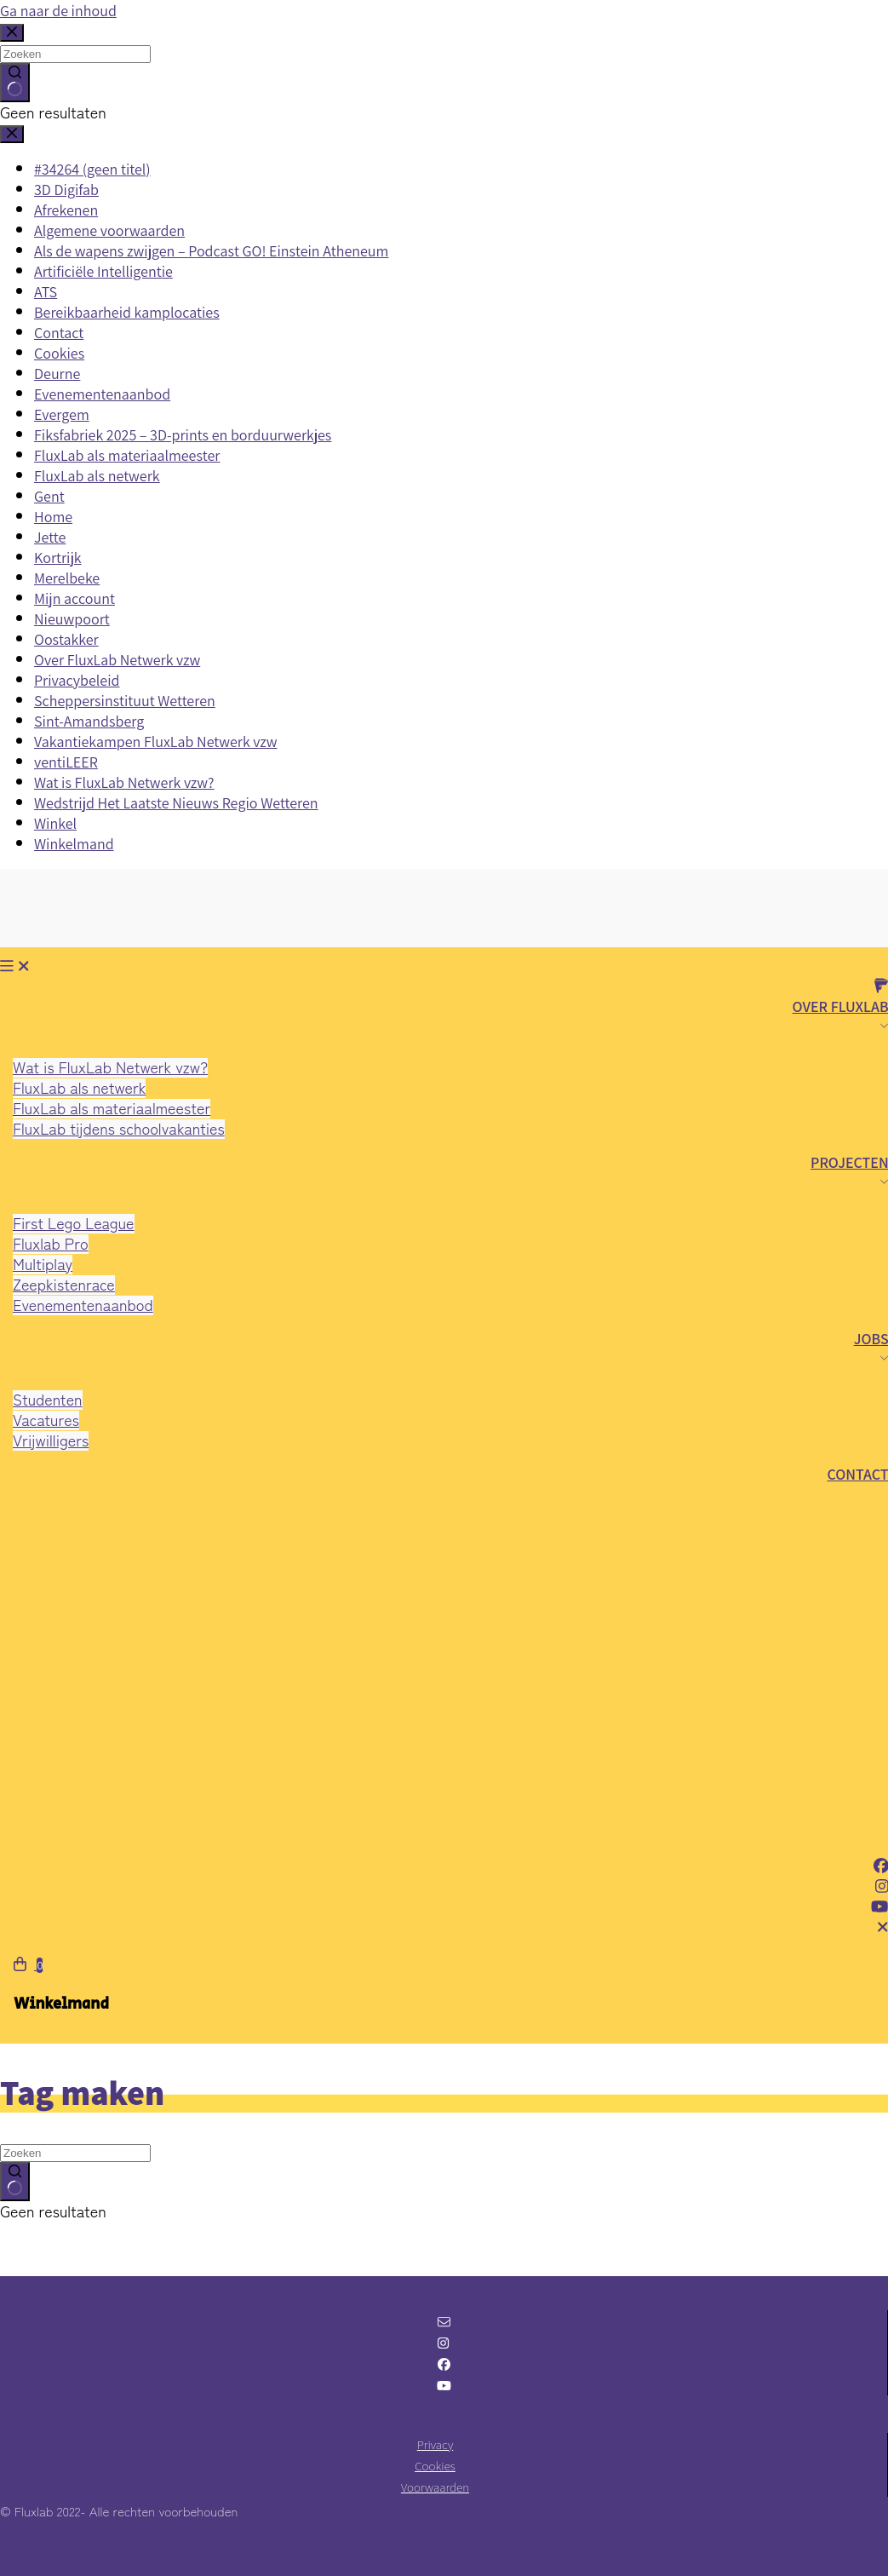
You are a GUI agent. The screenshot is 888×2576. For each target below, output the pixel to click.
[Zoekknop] (15, 2181)
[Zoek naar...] (75, 2153)
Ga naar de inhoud (58, 10)
